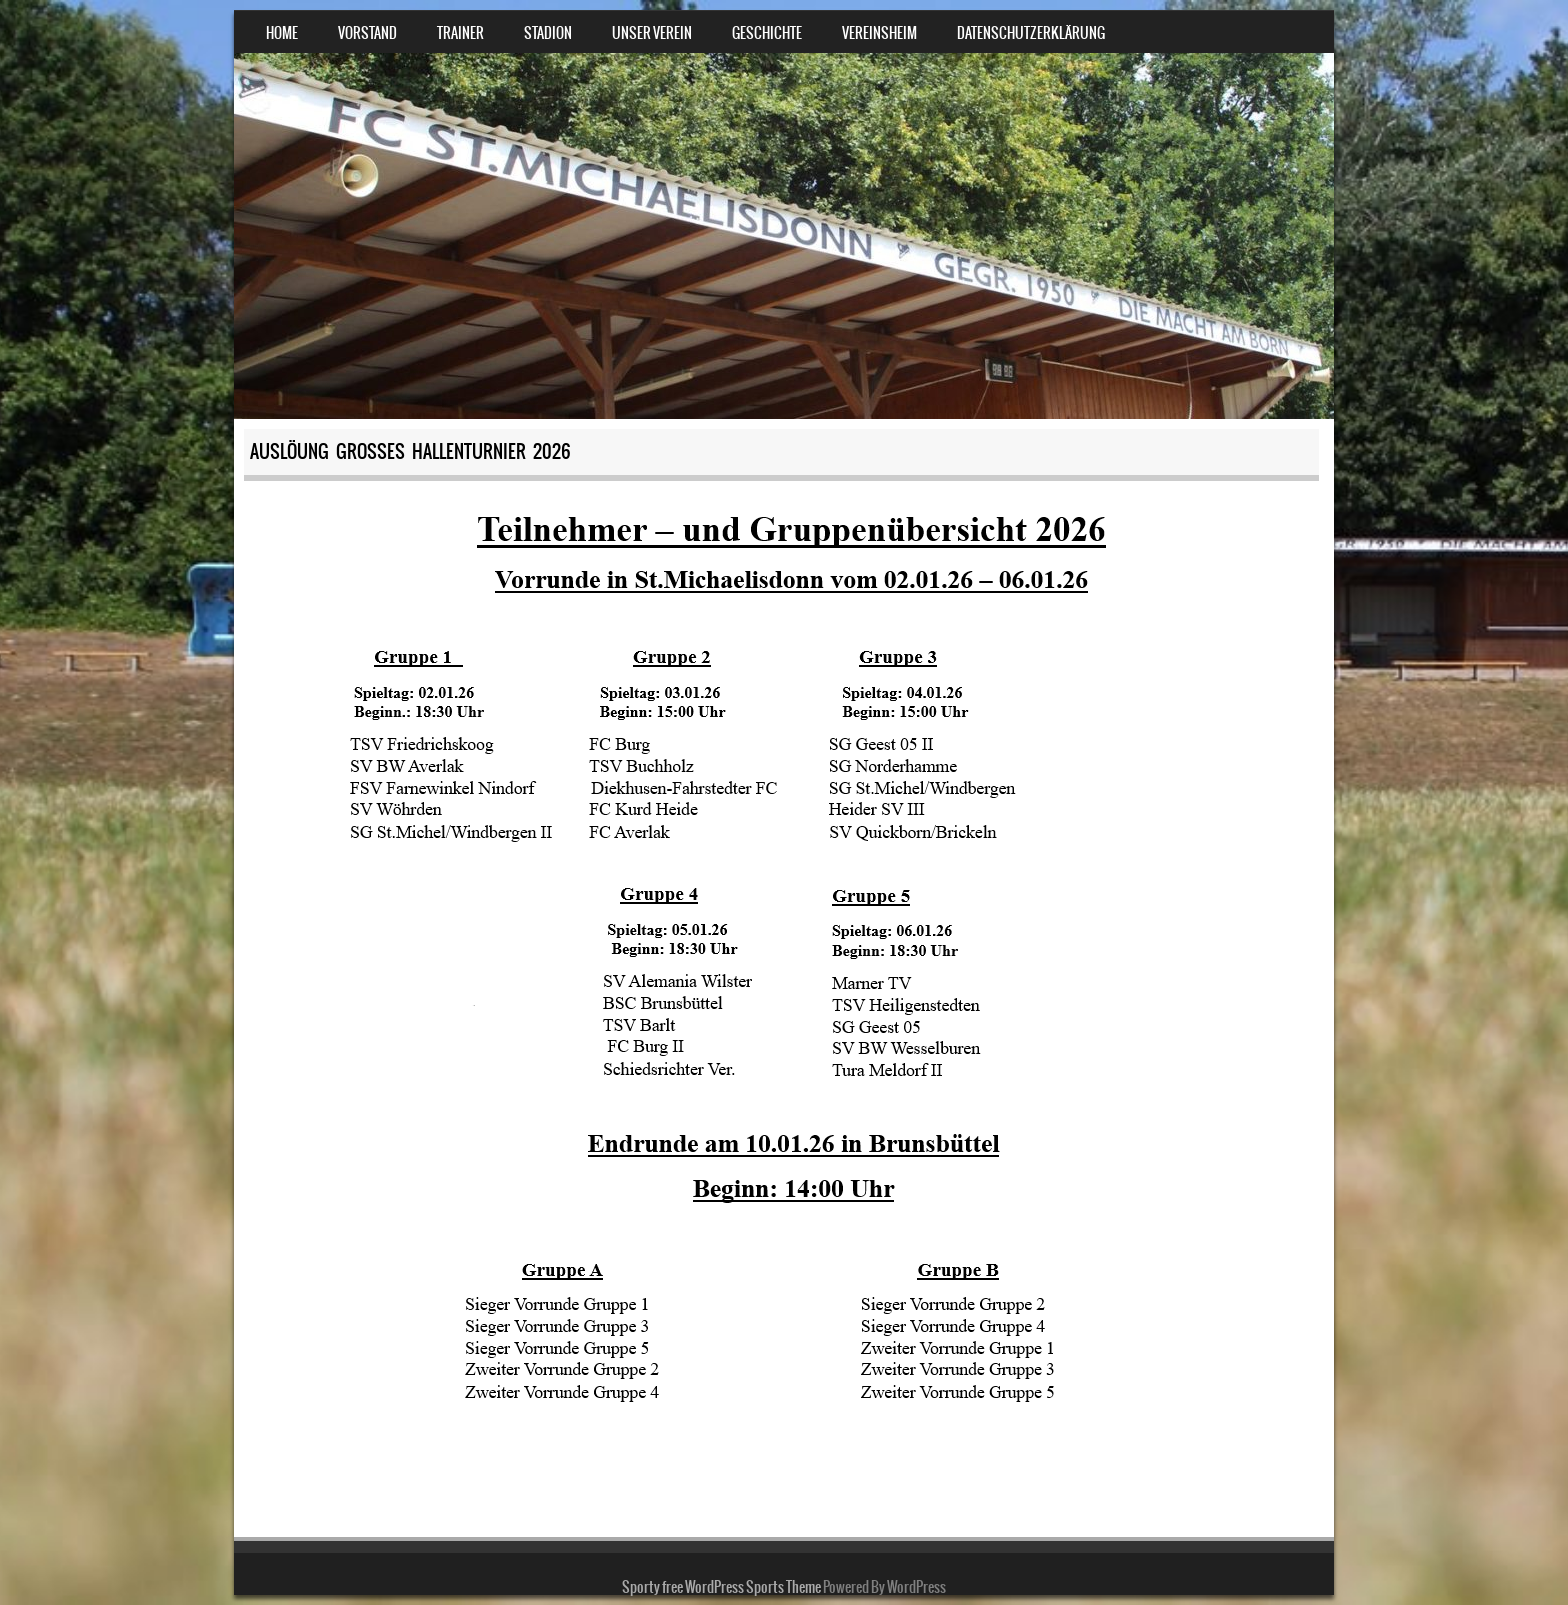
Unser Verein (652, 33)
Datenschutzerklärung (1031, 33)
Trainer (460, 33)
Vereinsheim (879, 33)
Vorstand (367, 33)
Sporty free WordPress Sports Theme (721, 1587)
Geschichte (767, 33)
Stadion (548, 33)
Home (282, 33)
